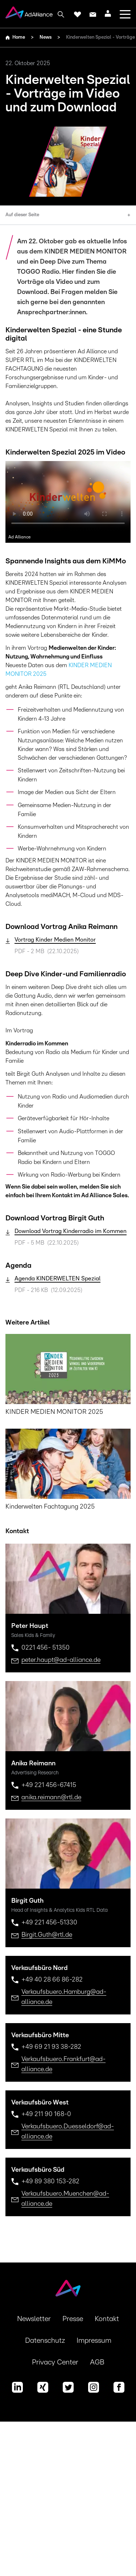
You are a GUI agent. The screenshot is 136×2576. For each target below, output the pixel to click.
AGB (97, 2362)
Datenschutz (45, 2340)
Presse (72, 2319)
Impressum (94, 2340)
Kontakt (107, 2319)
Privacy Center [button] (55, 2362)
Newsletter (34, 2319)
